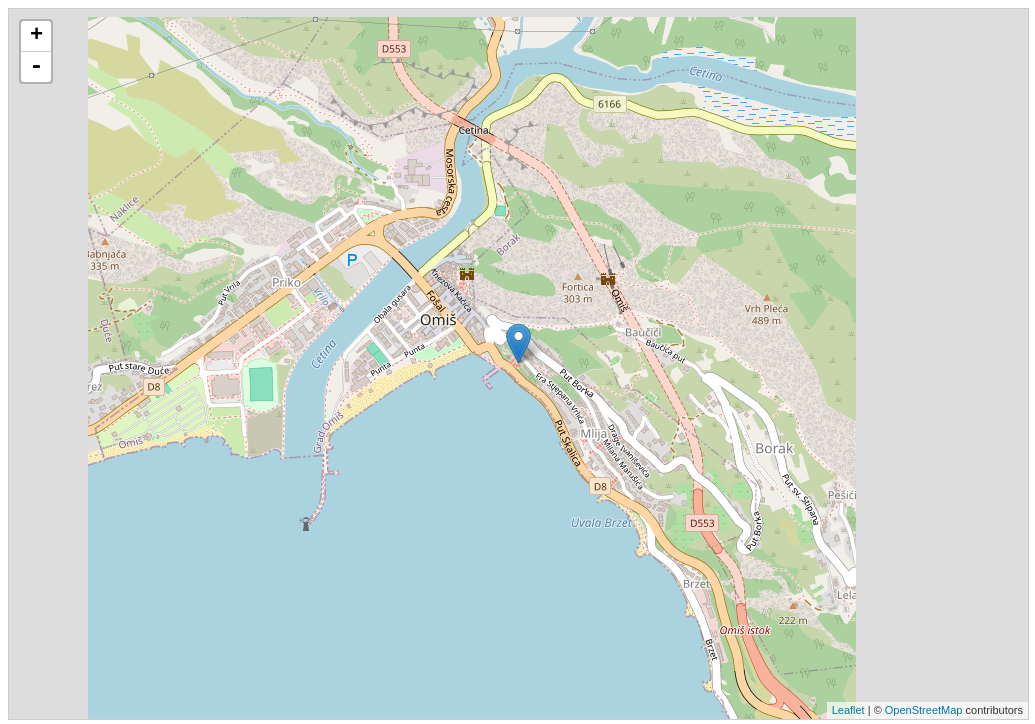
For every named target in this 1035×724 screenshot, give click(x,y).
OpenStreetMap (924, 710)
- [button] (36, 67)
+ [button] (36, 36)
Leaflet (848, 710)
